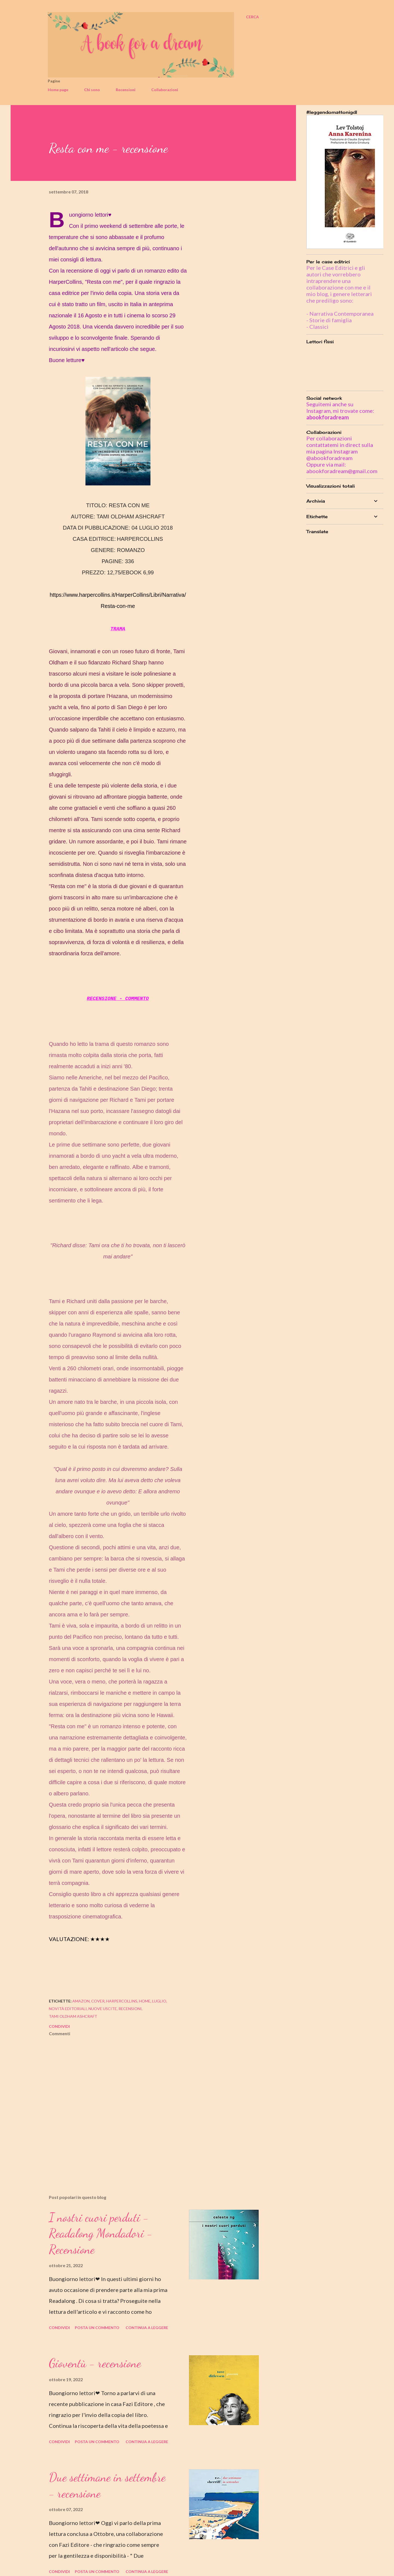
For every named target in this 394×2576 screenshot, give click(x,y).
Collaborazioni (164, 89)
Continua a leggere (147, 2327)
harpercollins (121, 2001)
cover (98, 2001)
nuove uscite (102, 2008)
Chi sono (92, 89)
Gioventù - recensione (95, 2363)
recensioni (130, 2008)
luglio (159, 2001)
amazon (81, 2001)
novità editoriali (68, 2008)
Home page (58, 89)
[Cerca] (252, 17)
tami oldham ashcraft (73, 2016)
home (144, 2001)
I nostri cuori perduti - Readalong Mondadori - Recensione (101, 2233)
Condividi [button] (59, 2026)
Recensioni (125, 89)
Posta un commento (97, 2327)
